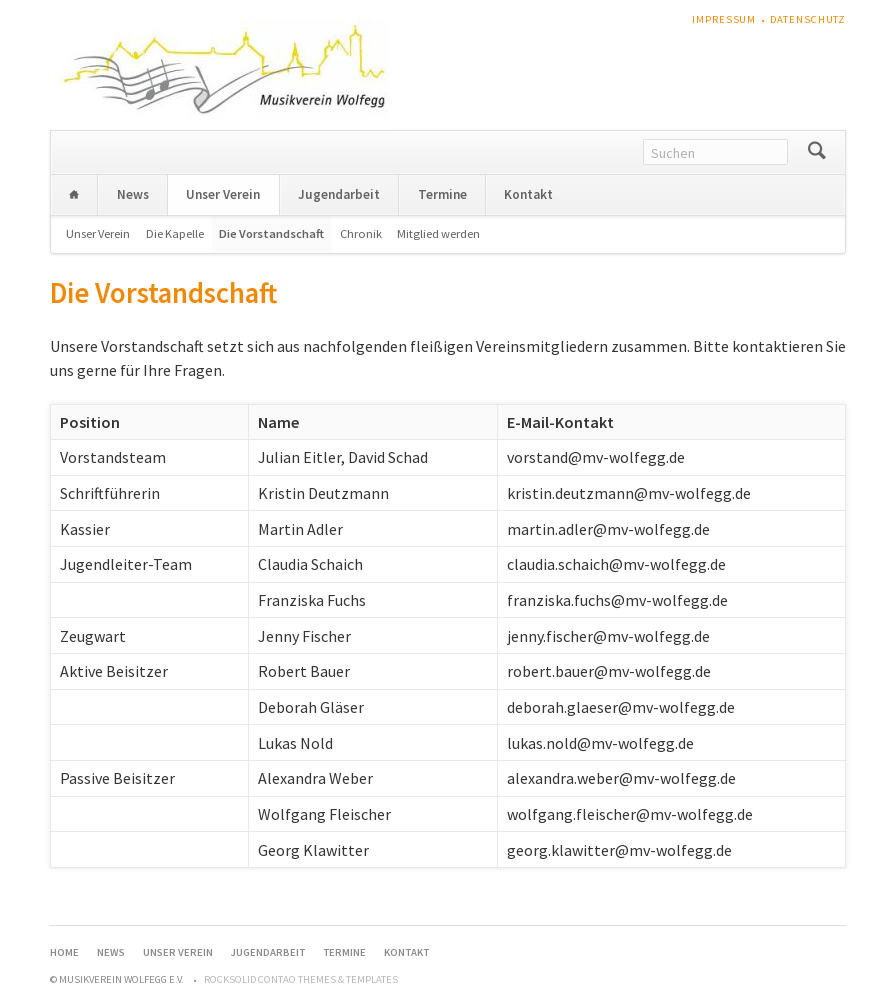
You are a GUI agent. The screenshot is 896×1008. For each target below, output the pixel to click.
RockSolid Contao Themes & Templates (301, 979)
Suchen (816, 152)
